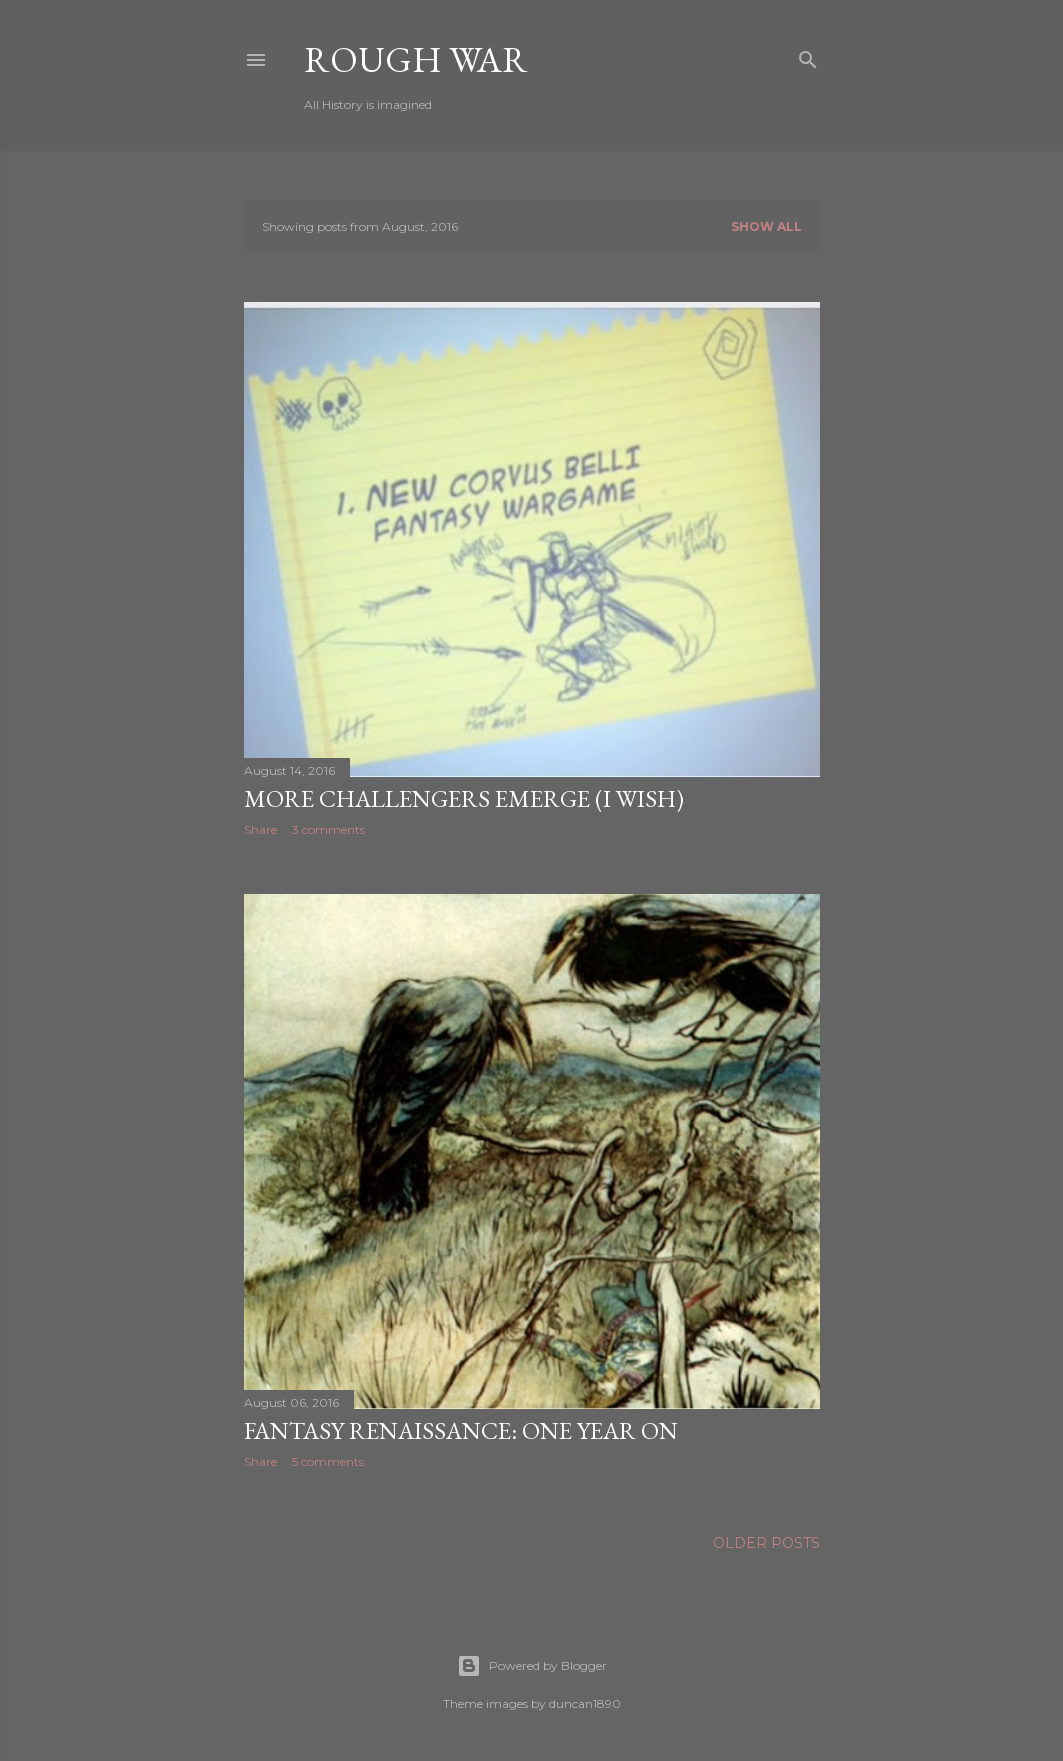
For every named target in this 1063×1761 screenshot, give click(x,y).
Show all (766, 226)
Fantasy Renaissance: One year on (461, 1430)
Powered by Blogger (532, 1666)
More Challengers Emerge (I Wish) (464, 798)
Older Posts (766, 1543)
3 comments (328, 829)
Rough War (416, 59)
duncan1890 (585, 1703)
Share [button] (260, 829)
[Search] (808, 55)
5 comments (328, 1461)
